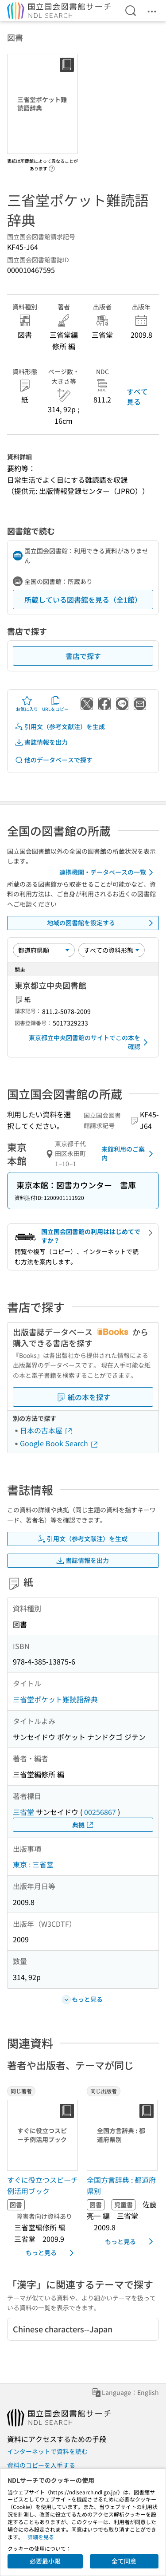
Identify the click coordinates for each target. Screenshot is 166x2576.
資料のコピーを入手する (41, 2465)
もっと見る (51, 2253)
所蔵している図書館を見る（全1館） (83, 599)
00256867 (100, 1812)
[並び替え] (44, 950)
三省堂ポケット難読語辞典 (55, 1699)
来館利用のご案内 (128, 1153)
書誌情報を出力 (41, 742)
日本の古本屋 (46, 1430)
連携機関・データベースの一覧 (107, 872)
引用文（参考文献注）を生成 (60, 726)
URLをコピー (55, 703)
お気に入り (27, 703)
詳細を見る (40, 2536)
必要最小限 (45, 2560)
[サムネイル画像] (43, 2135)
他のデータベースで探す (54, 760)
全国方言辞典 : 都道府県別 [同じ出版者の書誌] (121, 2185)
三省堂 (23, 1812)
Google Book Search (59, 1443)
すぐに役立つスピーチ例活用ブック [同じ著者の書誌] (42, 2185)
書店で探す (83, 656)
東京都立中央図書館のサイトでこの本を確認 (90, 1042)
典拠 (83, 1825)
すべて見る (137, 396)
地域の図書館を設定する (102, 923)
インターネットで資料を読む (47, 2451)
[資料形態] (111, 950)
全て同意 (124, 2560)
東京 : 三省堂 (33, 1864)
